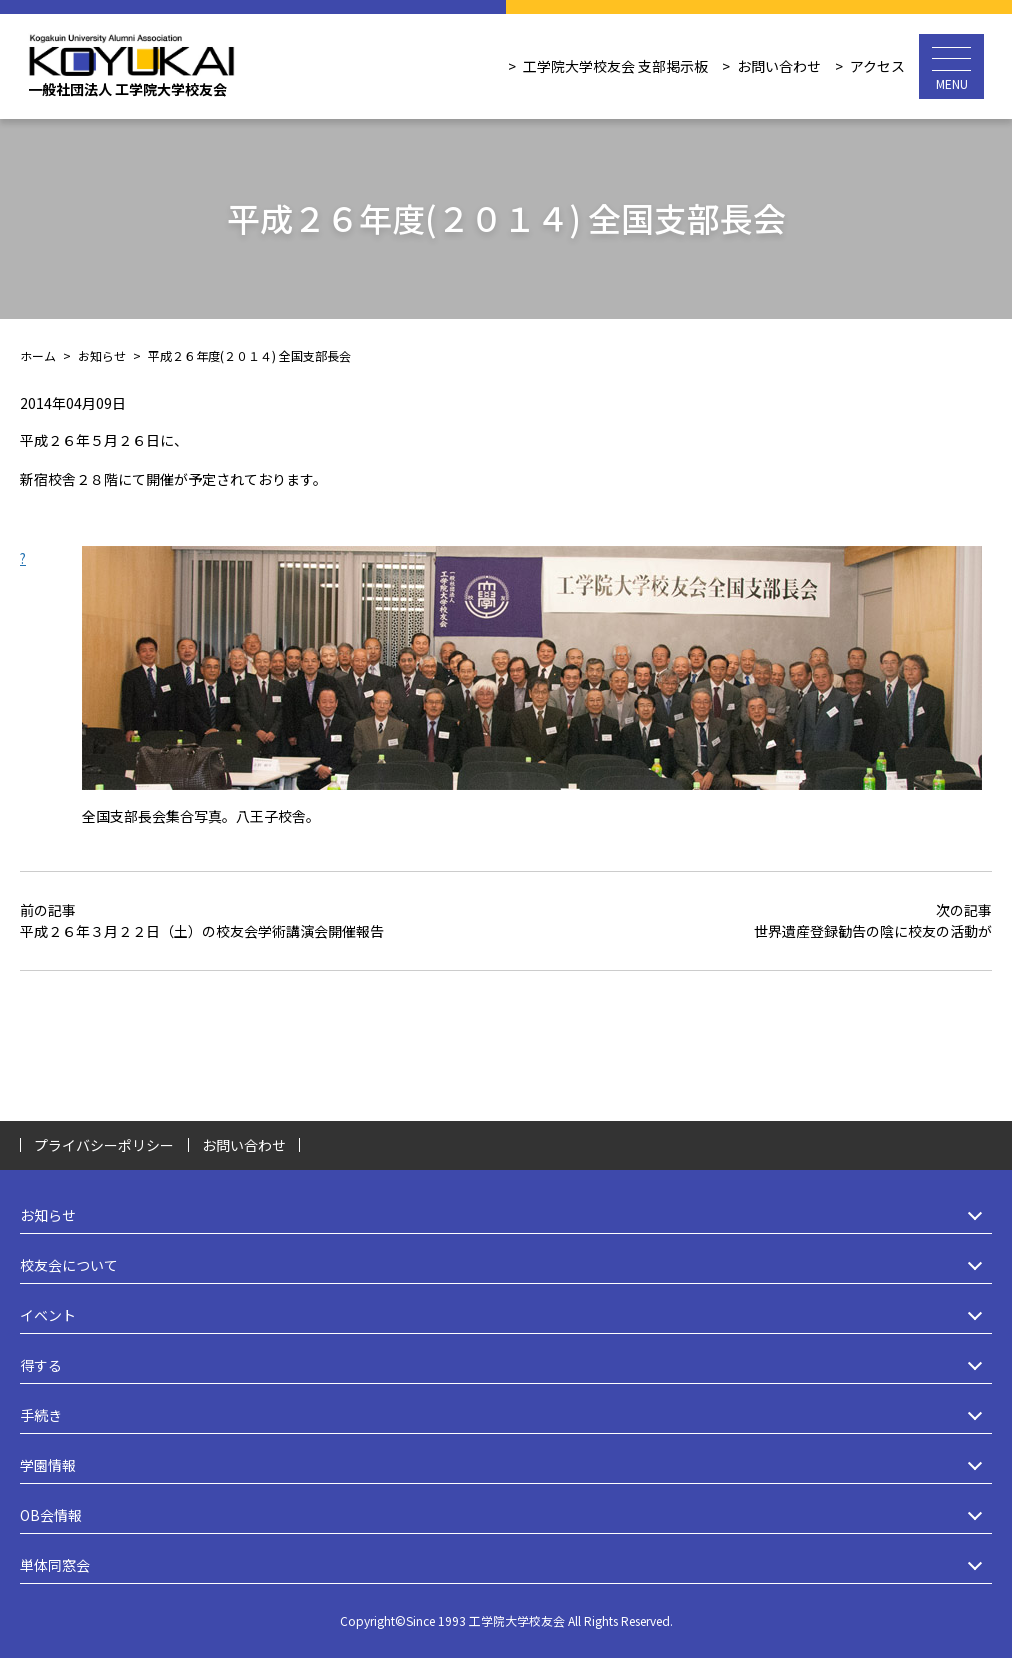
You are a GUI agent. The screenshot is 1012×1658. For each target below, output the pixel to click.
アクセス (877, 66)
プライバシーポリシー (104, 1145)
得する (506, 1365)
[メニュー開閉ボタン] (951, 66)
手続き (506, 1415)
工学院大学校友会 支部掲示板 (615, 66)
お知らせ (506, 1215)
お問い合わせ (779, 66)
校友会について (506, 1265)
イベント (506, 1315)
